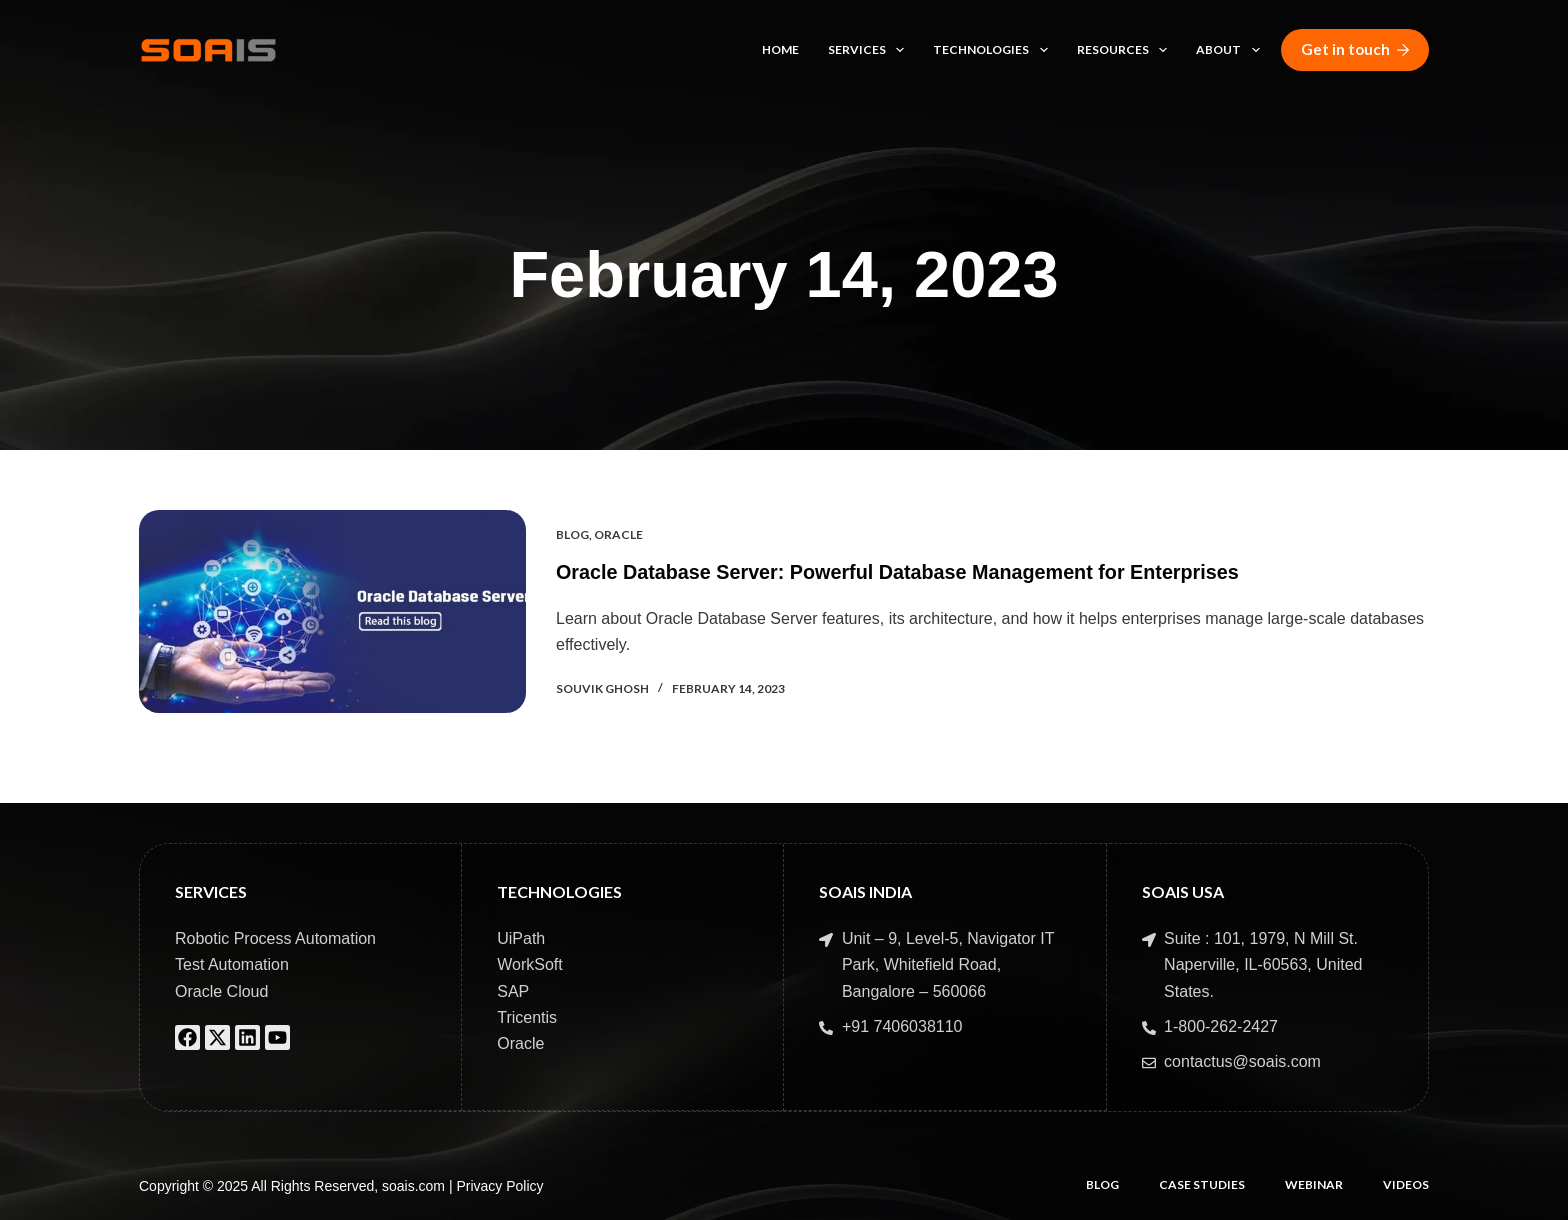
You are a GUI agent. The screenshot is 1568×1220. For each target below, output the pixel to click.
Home (780, 49)
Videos (1406, 1184)
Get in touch (1355, 49)
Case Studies (1202, 1184)
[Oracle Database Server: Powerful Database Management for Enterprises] (332, 611)
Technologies (994, 50)
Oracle (618, 534)
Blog (572, 534)
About (1231, 50)
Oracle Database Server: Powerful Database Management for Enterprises (901, 573)
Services (870, 50)
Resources (1126, 50)
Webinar (1314, 1184)
